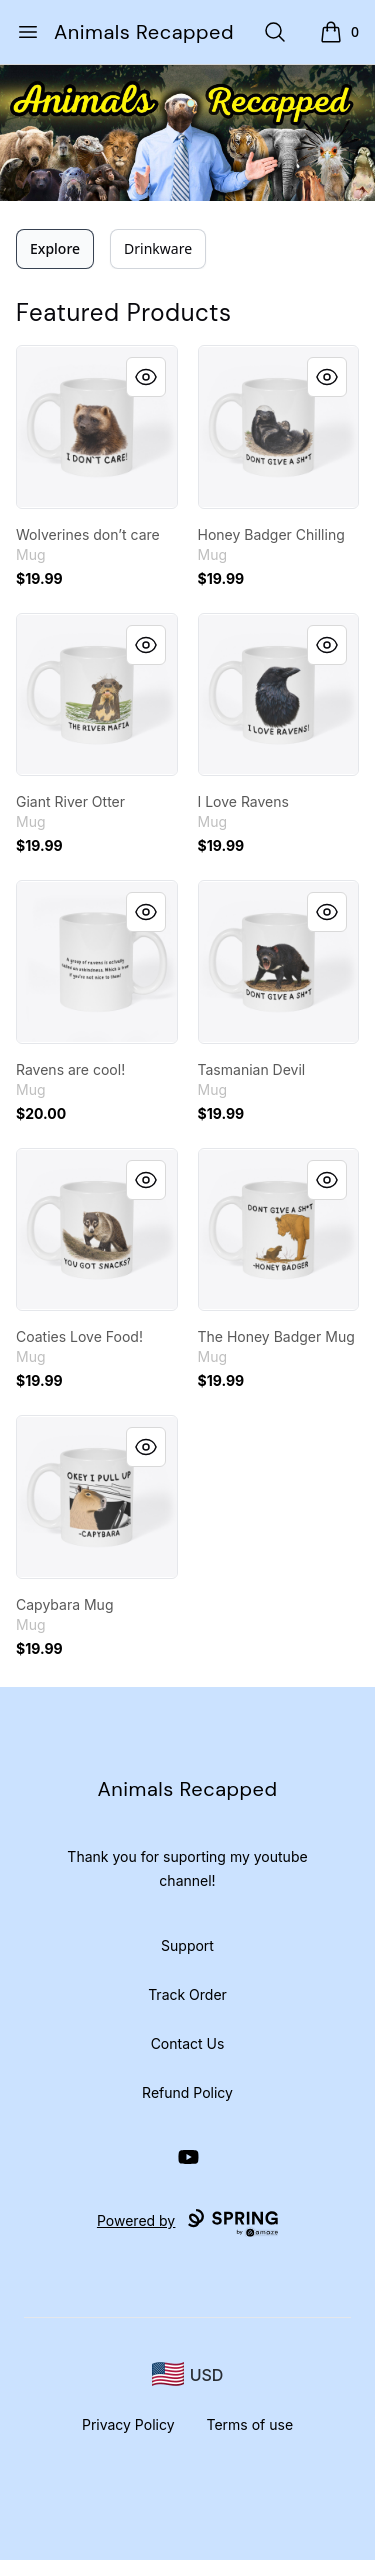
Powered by (187, 2223)
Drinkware (158, 248)
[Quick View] (146, 377)
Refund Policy (187, 2092)
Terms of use (250, 2424)
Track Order (187, 1994)
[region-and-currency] (188, 2374)
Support (187, 1945)
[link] (97, 427)
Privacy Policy (128, 2424)
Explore (55, 248)
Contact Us (188, 2043)
